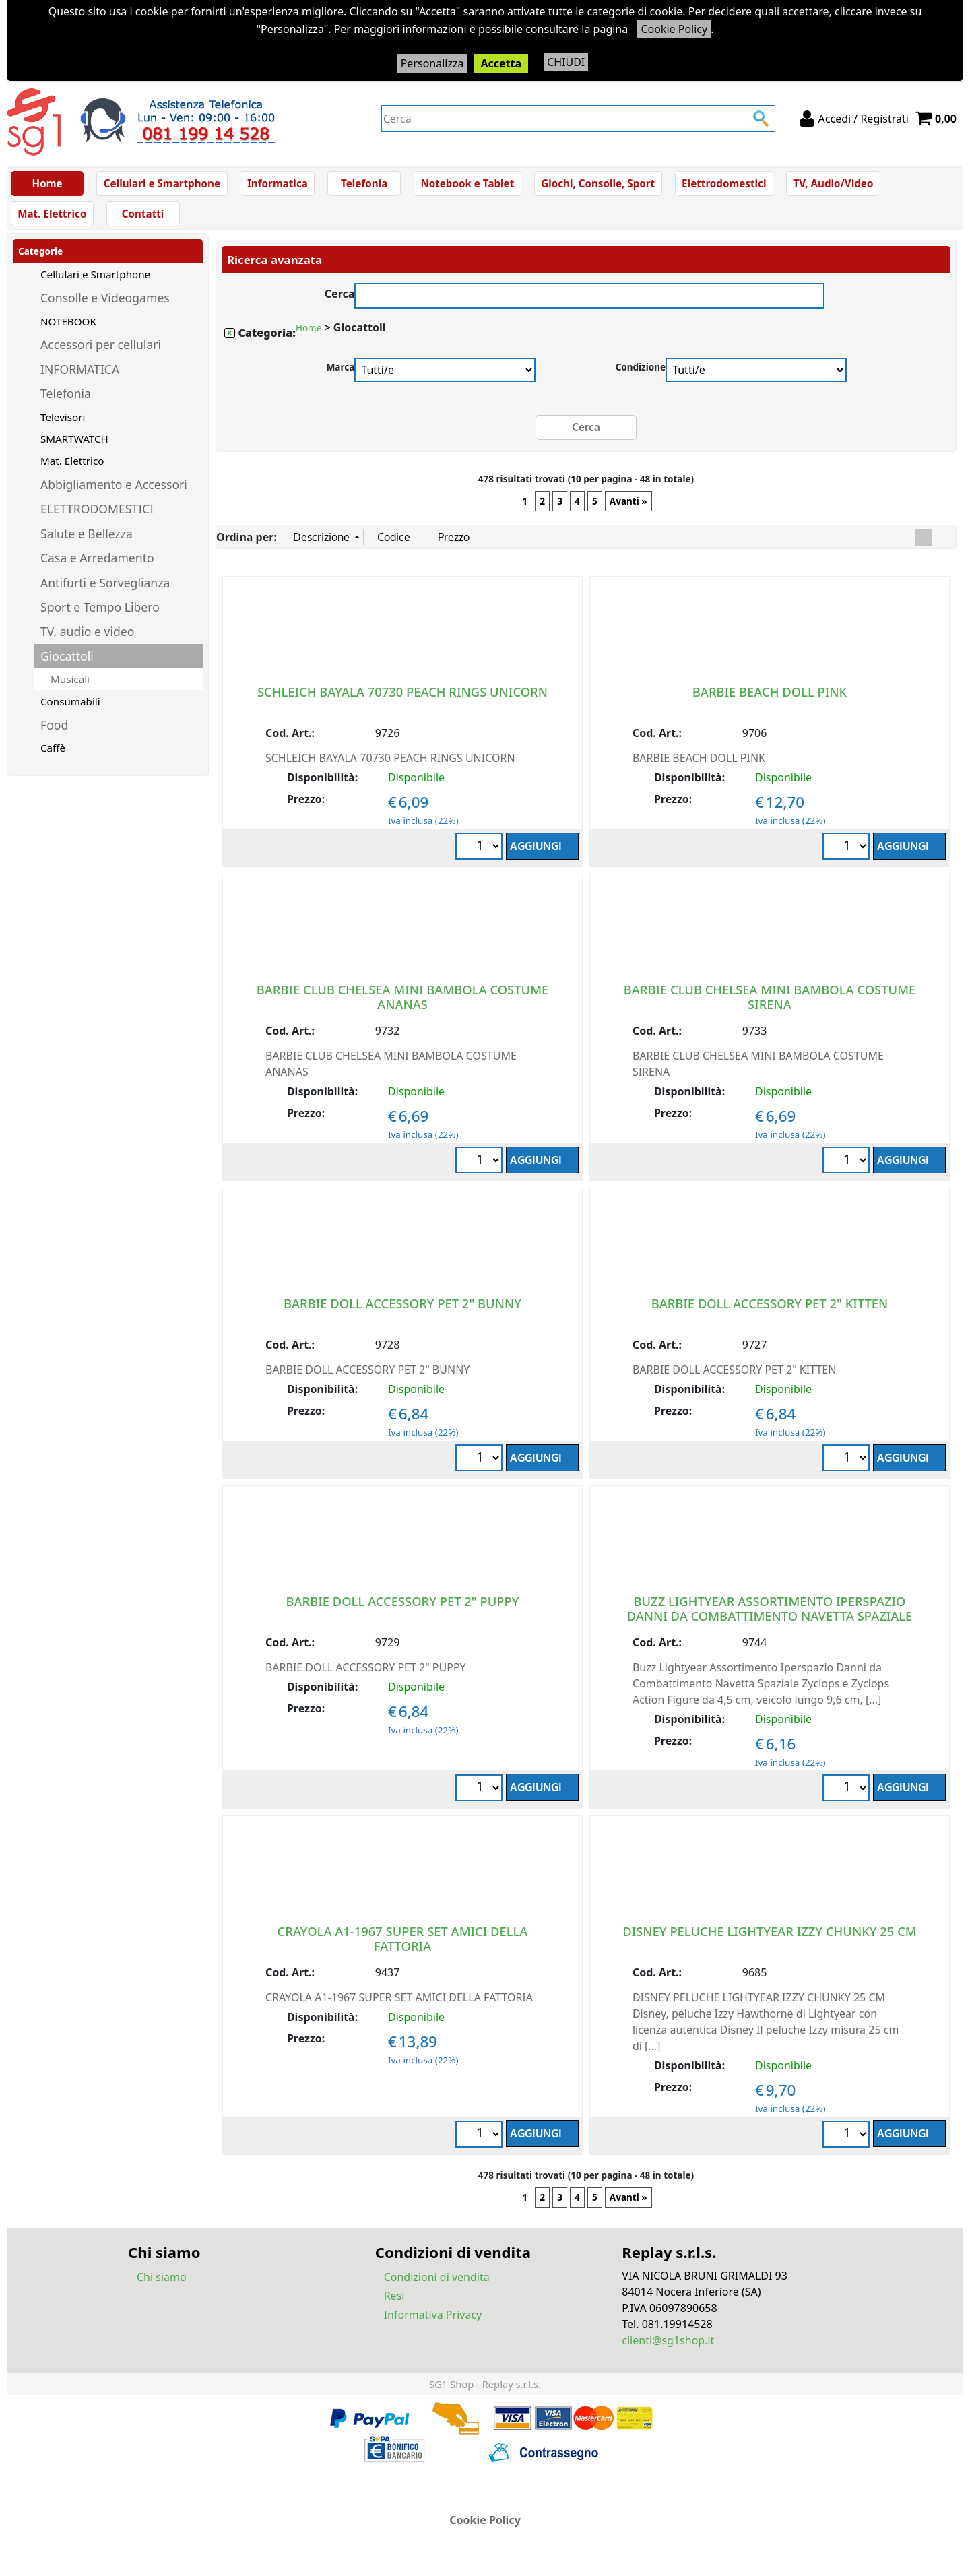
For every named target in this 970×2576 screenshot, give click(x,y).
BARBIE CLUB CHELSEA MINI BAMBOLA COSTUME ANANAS (403, 1004)
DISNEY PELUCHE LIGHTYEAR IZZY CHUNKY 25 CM (769, 1938)
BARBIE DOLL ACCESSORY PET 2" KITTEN (769, 1310)
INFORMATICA (79, 376)
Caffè (52, 756)
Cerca (340, 300)
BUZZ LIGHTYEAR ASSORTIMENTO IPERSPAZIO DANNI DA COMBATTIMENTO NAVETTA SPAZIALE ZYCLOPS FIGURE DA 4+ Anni (770, 1623)
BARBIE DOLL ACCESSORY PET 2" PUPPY (402, 1608)
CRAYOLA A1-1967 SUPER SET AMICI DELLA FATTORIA (403, 1946)
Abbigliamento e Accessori (113, 492)
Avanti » (628, 509)
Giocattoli (67, 663)
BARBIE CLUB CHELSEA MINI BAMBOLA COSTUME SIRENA (770, 1004)
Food (54, 732)
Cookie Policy (674, 29)
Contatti (142, 219)
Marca (341, 375)
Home (47, 185)
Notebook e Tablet (465, 185)
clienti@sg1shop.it (668, 2347)
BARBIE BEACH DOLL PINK (769, 698)
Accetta (500, 63)
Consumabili (70, 708)
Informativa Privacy (433, 2322)
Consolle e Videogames (105, 306)
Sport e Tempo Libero (100, 614)
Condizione (641, 375)
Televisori (62, 424)
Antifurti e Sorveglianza (105, 590)
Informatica (276, 185)
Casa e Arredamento (97, 566)
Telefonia (362, 185)
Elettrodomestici (719, 185)
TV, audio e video (87, 639)
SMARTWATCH (74, 446)
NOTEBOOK (68, 328)
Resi (394, 2303)
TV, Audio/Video (827, 185)
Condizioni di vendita (437, 2284)
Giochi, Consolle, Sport (594, 185)
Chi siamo (162, 2284)
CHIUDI (566, 62)
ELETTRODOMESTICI (97, 517)
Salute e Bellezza (86, 541)
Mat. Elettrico (52, 219)
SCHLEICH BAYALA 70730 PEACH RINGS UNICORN (402, 698)
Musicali (70, 687)
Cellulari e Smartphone (162, 185)
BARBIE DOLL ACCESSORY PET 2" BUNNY (402, 1310)
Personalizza (432, 63)
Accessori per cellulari (100, 352)
